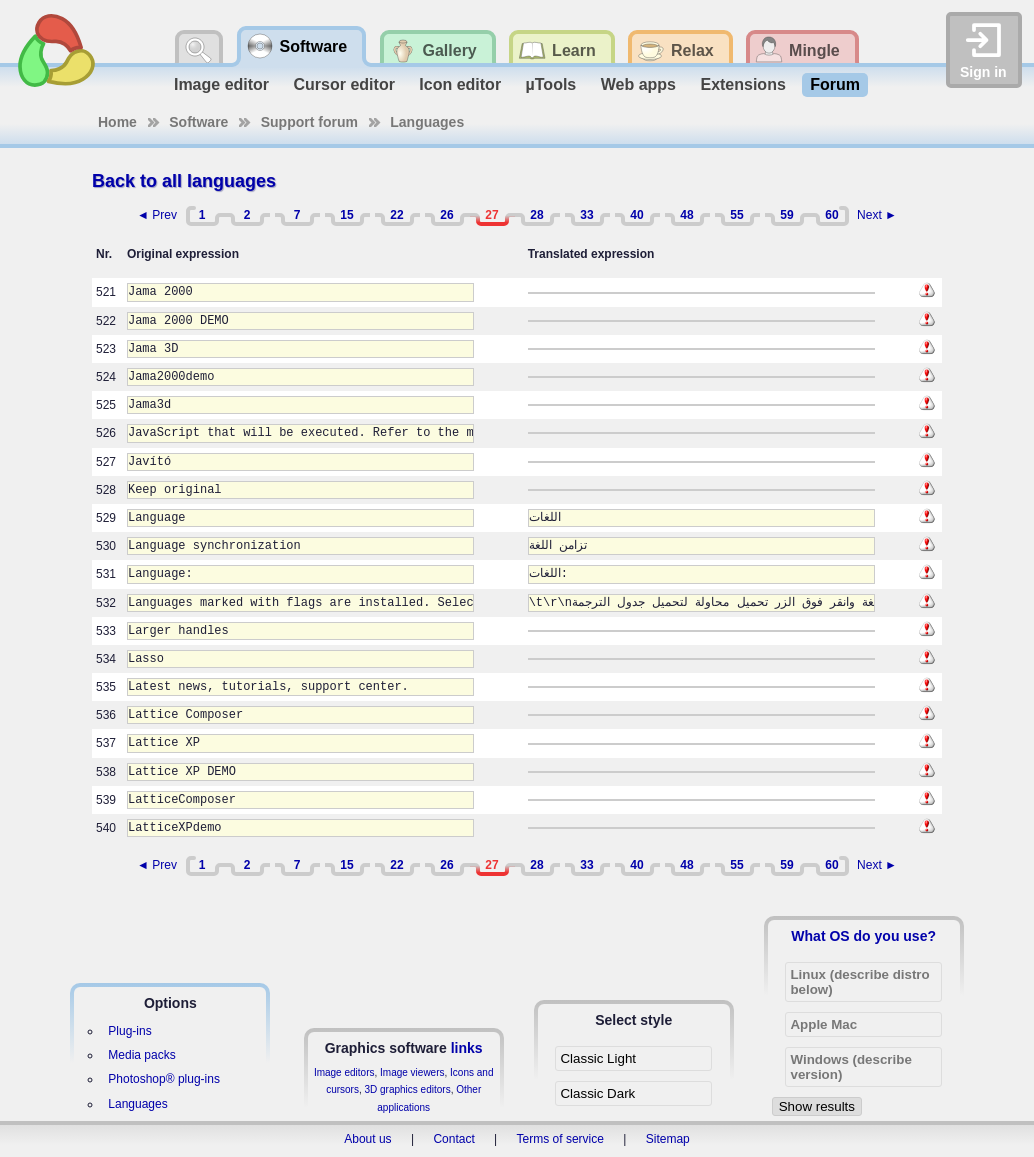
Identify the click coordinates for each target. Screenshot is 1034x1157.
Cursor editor (344, 84)
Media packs (141, 1055)
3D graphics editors (407, 1089)
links (467, 1048)
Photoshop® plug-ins (164, 1079)
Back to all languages (184, 181)
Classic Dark (597, 1093)
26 (446, 215)
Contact (453, 1139)
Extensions (742, 84)
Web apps (638, 84)
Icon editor (460, 84)
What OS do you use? (863, 936)
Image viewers (412, 1072)
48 (686, 215)
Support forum (309, 122)
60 (831, 215)
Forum (835, 84)
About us (367, 1139)
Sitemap (668, 1139)
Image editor (221, 84)
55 (736, 215)
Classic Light (598, 1058)
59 (786, 215)
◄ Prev (157, 215)
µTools (551, 84)
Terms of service (560, 1139)
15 (346, 215)
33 (586, 215)
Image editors (344, 1072)
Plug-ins (129, 1031)
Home (117, 122)
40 (636, 215)
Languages (427, 122)
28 (536, 215)
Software (198, 122)
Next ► (877, 215)
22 (396, 215)
